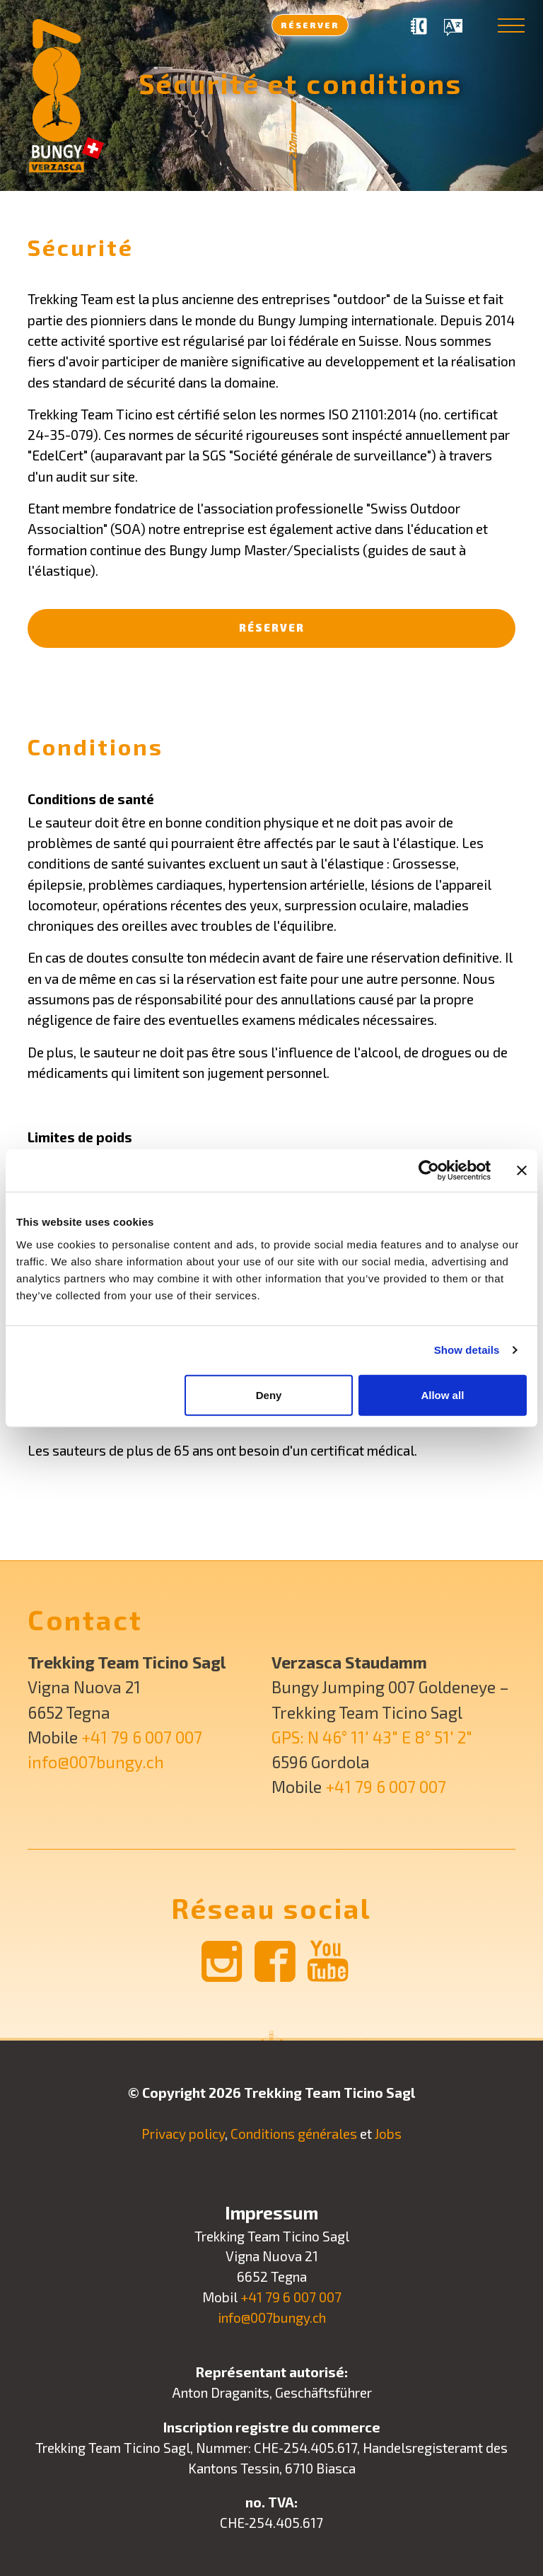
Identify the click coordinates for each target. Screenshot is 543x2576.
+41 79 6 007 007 (141, 1737)
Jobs (388, 2133)
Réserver (310, 24)
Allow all (442, 1394)
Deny (269, 1394)
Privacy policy (183, 2133)
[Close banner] (522, 1171)
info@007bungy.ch (96, 1762)
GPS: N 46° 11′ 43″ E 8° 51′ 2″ (372, 1737)
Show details (467, 1350)
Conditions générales (293, 2133)
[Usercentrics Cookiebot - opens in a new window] (429, 1170)
